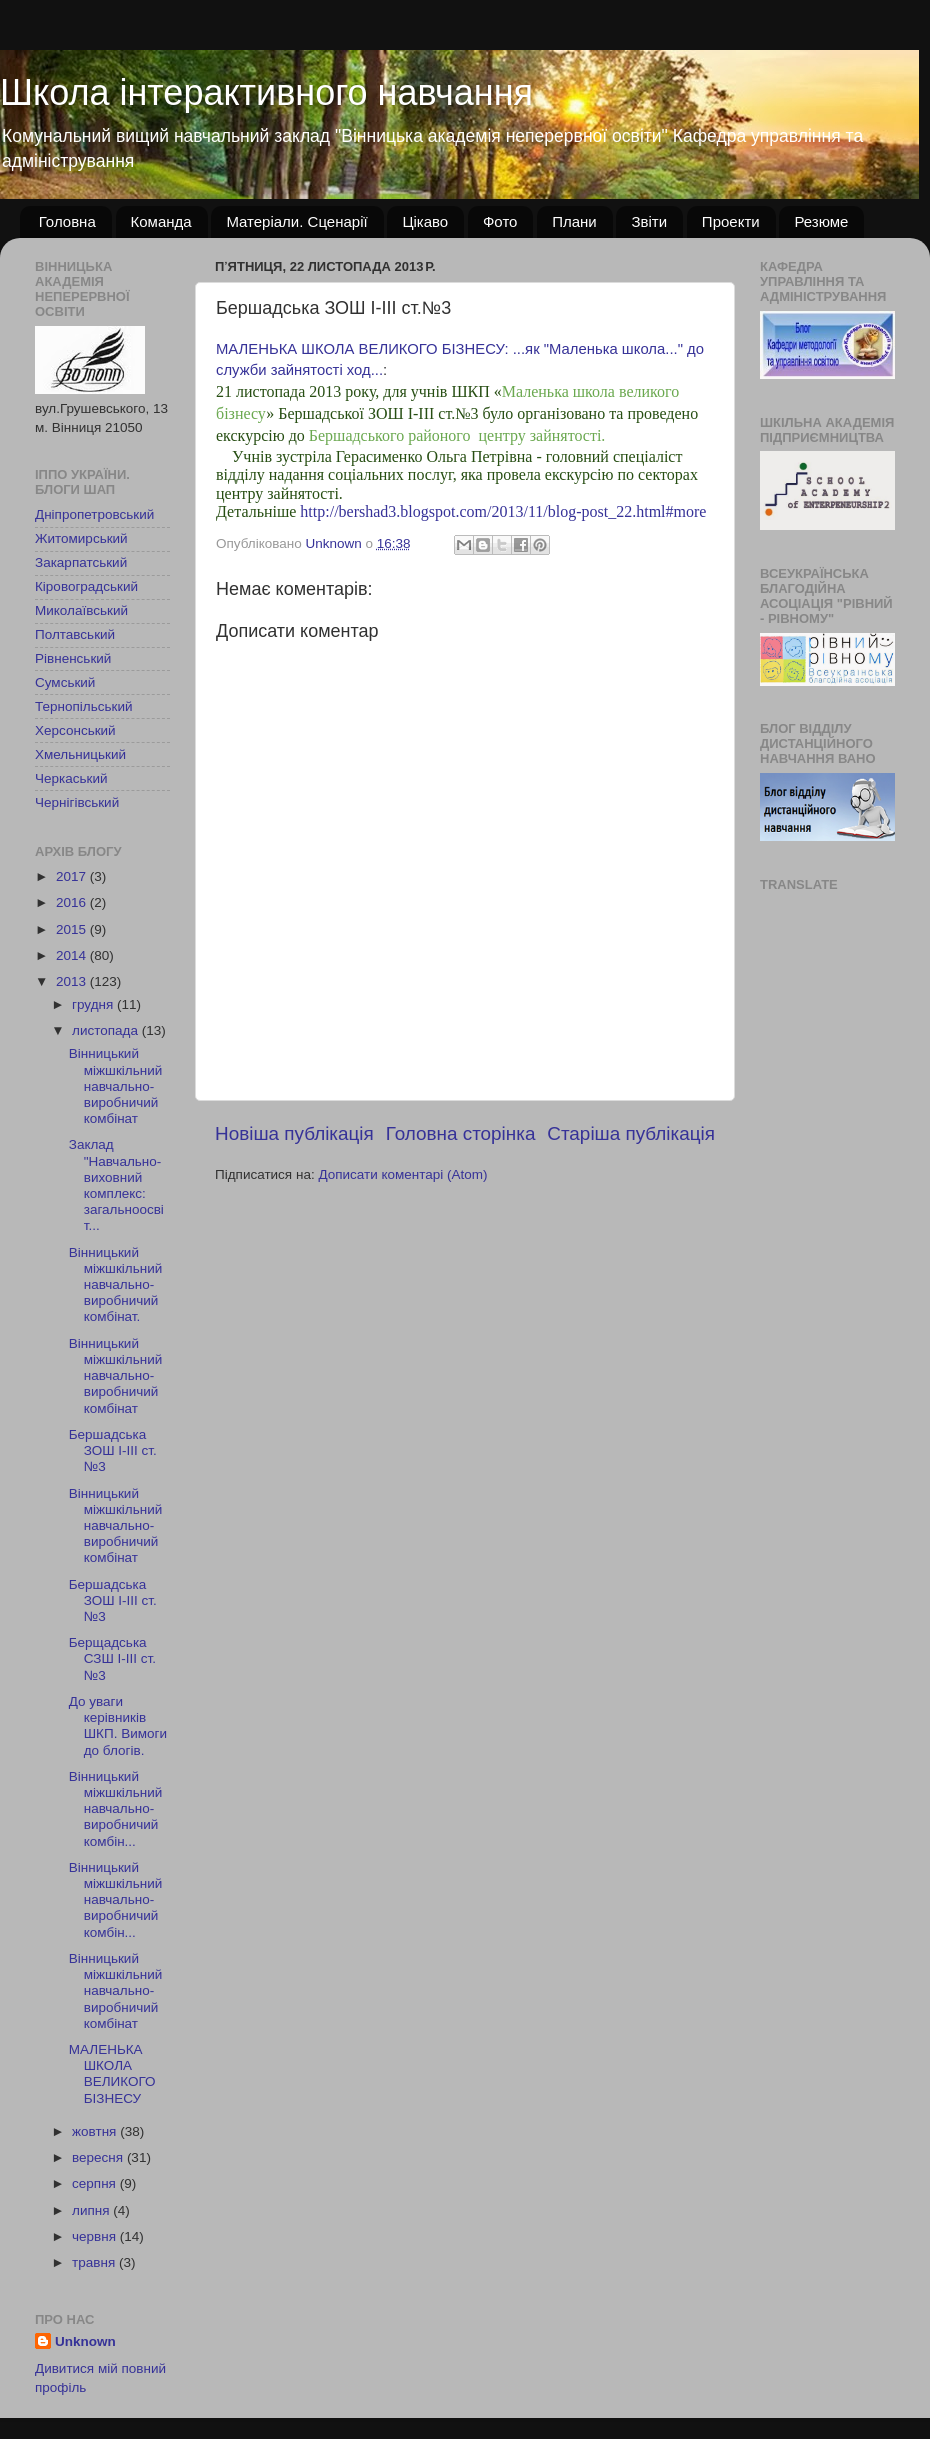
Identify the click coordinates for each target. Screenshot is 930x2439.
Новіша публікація (294, 1133)
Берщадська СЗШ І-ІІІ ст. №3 (112, 1658)
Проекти (731, 221)
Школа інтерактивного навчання (266, 92)
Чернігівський (77, 802)
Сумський (65, 682)
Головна (67, 221)
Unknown (85, 2341)
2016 (73, 902)
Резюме (821, 221)
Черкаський (71, 778)
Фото (500, 221)
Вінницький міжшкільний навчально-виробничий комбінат (116, 1086)
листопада (107, 1030)
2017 (73, 876)
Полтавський (75, 634)
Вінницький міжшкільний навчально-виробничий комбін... (116, 1809)
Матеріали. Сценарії (296, 221)
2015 (73, 929)
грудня (94, 1004)
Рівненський (73, 658)
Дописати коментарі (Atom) (402, 1174)
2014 (73, 955)
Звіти (649, 221)
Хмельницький (80, 754)
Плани (574, 221)
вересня (99, 2157)
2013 (73, 981)
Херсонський (75, 730)
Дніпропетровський (94, 514)
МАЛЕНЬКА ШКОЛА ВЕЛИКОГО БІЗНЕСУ (112, 2074)
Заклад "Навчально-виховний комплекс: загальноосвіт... (116, 1185)
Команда (161, 221)
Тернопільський (83, 706)
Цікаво (425, 221)
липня (92, 2210)
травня (95, 2262)
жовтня (96, 2131)
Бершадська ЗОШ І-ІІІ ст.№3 (113, 1450)
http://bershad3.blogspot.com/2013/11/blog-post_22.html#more (503, 511)
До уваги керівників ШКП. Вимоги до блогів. (118, 1726)
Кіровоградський (86, 586)
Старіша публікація (631, 1133)
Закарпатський (81, 562)
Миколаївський (81, 610)
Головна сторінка (461, 1133)
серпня (96, 2183)
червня (96, 2236)
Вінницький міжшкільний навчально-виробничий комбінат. (116, 1285)
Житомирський (81, 538)
